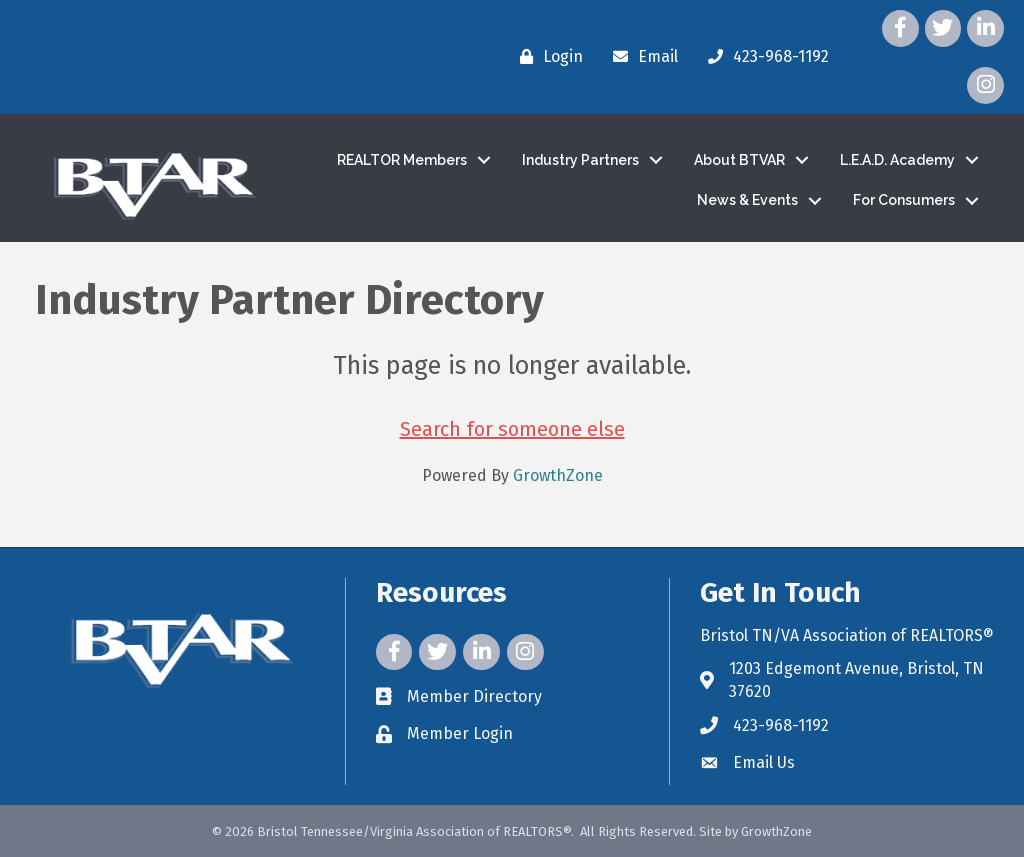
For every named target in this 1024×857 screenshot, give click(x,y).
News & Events (747, 200)
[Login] (546, 57)
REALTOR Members (402, 160)
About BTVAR (739, 160)
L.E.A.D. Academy (897, 160)
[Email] (640, 57)
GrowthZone (558, 475)
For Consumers (904, 200)
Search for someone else (512, 429)
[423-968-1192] (763, 57)
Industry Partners (580, 160)
